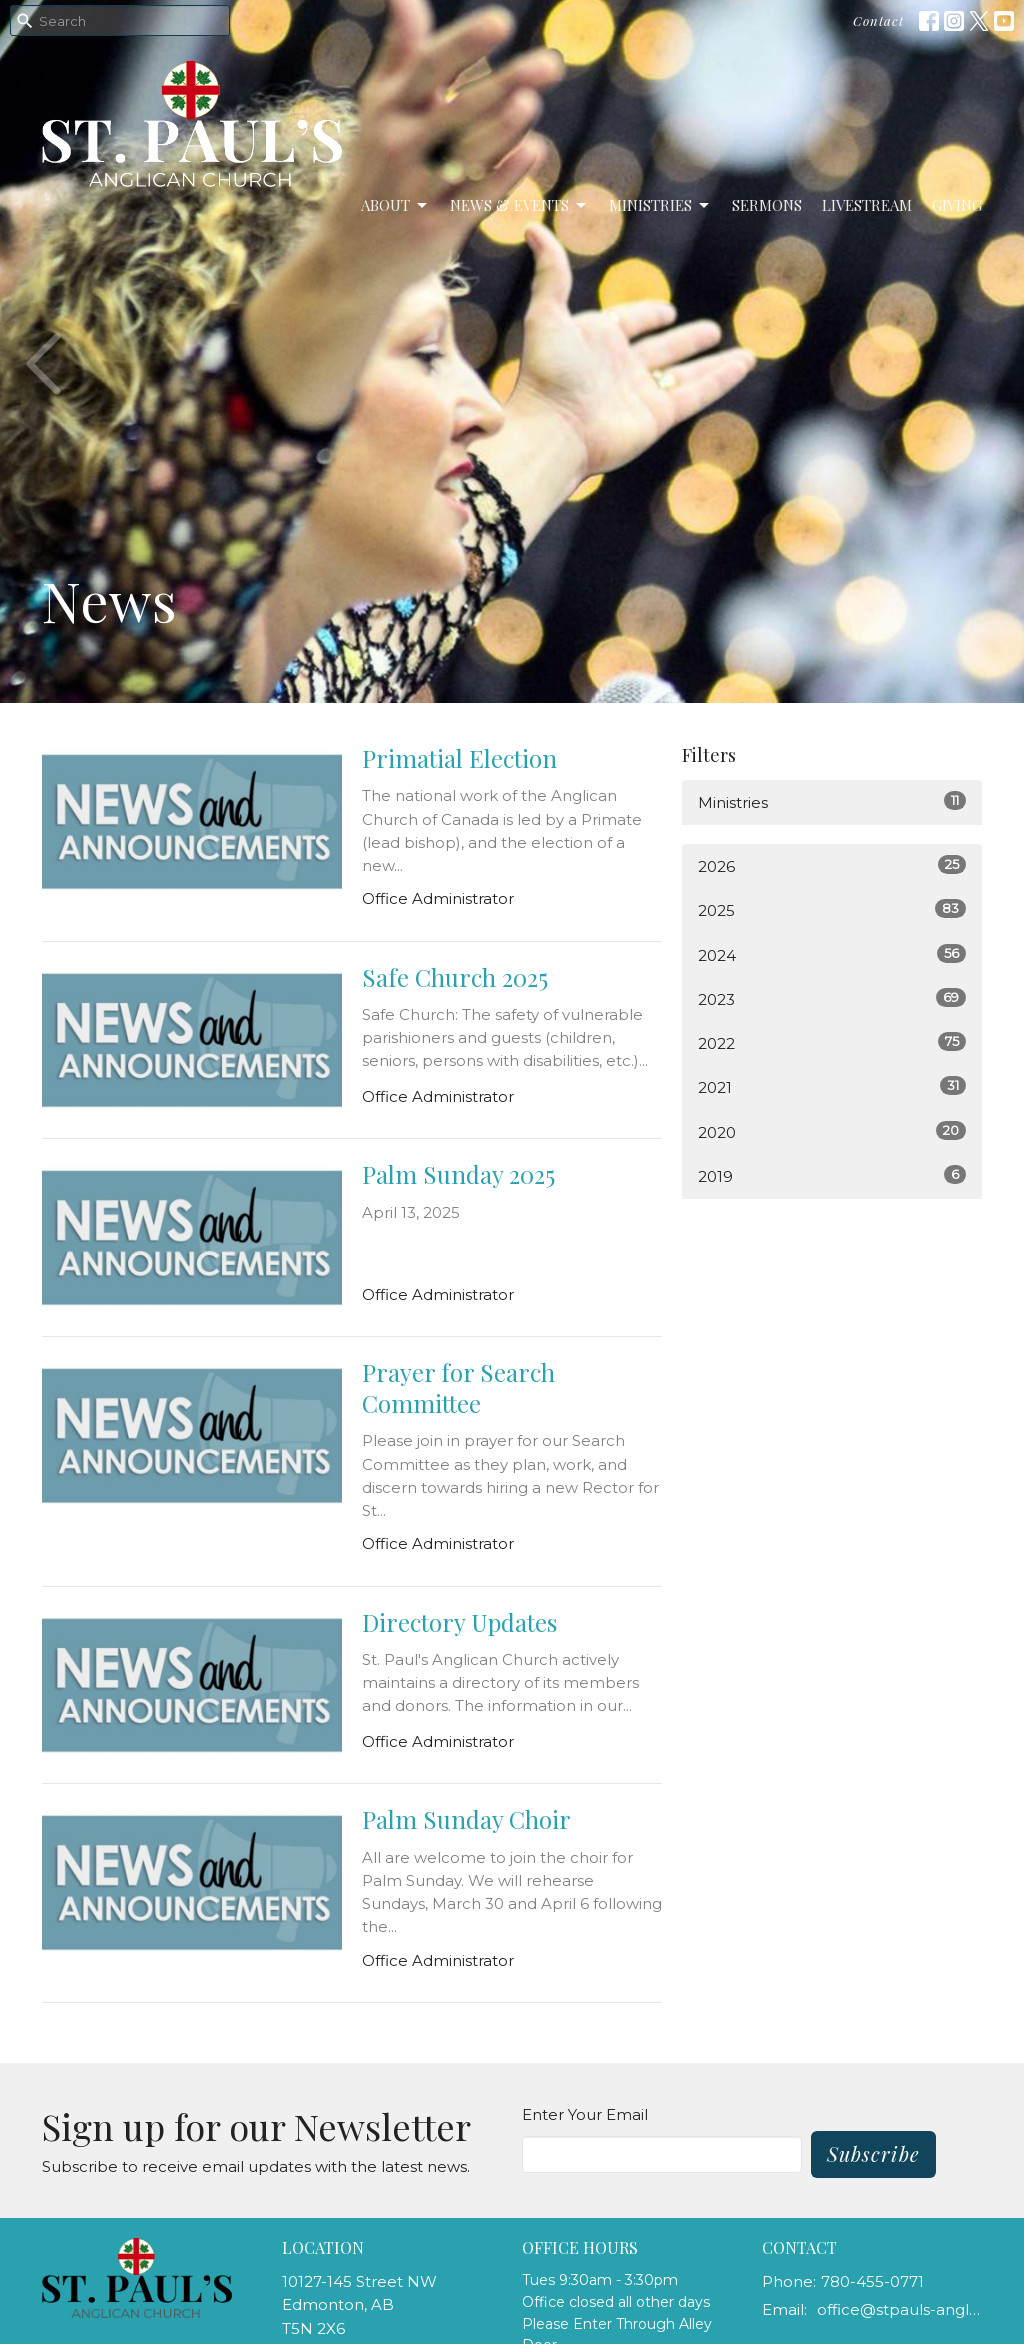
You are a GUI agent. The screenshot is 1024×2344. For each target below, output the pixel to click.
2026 (832, 865)
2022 (832, 1042)
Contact (878, 20)
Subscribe (873, 2153)
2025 (832, 909)
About (395, 205)
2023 (832, 998)
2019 (832, 1175)
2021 (832, 1086)
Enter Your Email (585, 2114)
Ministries (660, 205)
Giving (957, 205)
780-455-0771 (872, 2281)
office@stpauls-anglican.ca (899, 2309)
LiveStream (867, 205)
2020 (832, 1131)
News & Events (519, 205)
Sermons (767, 205)
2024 (832, 954)
